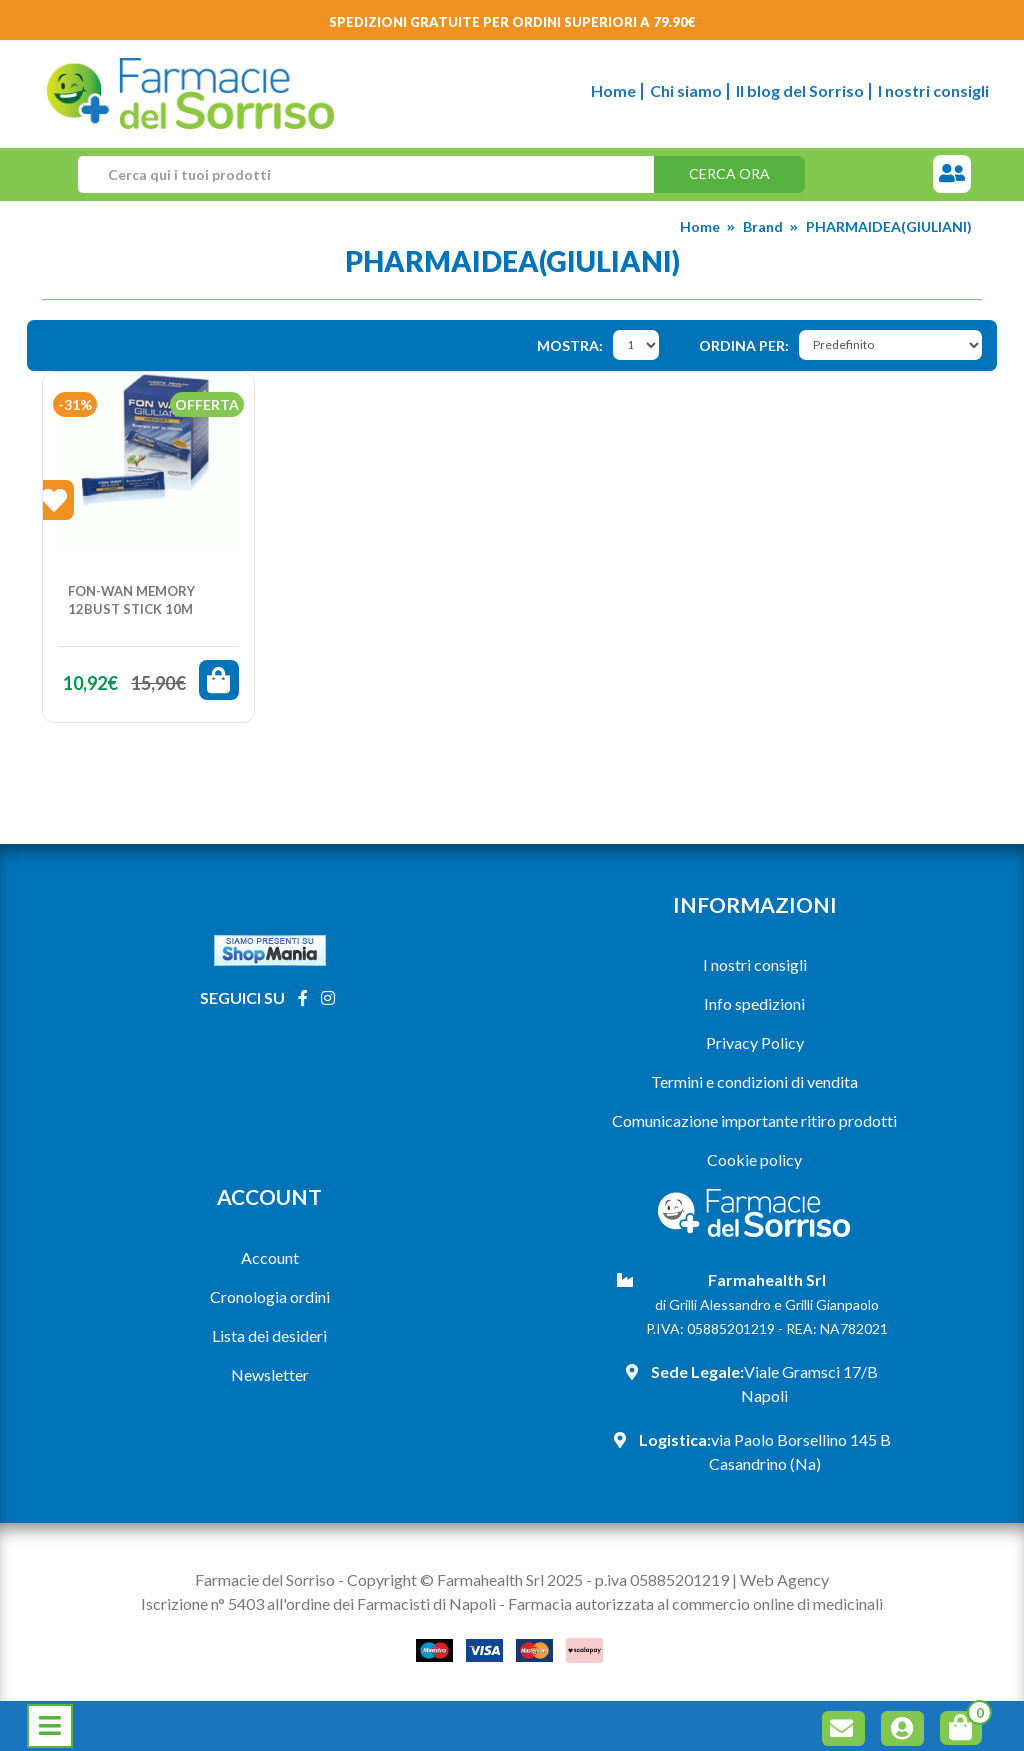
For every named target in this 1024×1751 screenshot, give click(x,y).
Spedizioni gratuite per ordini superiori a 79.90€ (512, 22)
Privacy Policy (755, 1042)
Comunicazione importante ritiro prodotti (754, 1120)
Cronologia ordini (270, 1296)
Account (270, 1257)
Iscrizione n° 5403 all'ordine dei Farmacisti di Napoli (318, 1603)
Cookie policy (754, 1159)
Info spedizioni (754, 1003)
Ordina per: (744, 345)
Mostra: (570, 345)
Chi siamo (686, 90)
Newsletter (270, 1374)
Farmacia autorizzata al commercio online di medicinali (695, 1603)
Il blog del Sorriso (800, 90)
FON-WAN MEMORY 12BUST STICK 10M (131, 600)
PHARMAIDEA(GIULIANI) (889, 226)
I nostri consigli (933, 90)
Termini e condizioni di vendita (754, 1081)
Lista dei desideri (269, 1335)
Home (613, 90)
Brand (763, 226)
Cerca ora (729, 173)
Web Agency (784, 1579)
